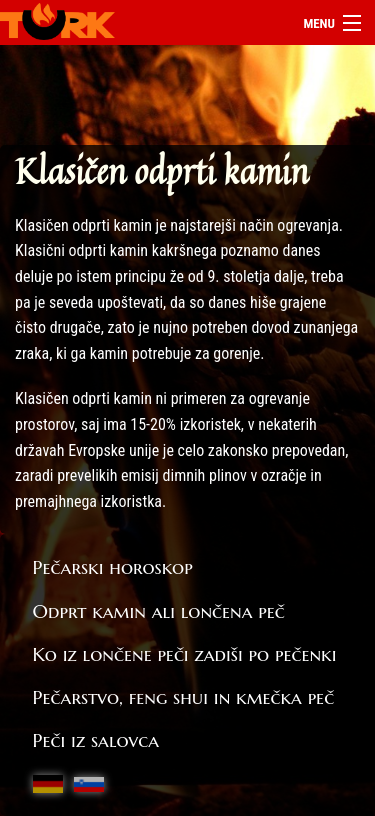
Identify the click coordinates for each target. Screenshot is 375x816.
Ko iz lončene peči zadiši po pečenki (185, 654)
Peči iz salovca (96, 740)
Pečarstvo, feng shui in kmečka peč (184, 697)
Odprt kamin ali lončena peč (159, 611)
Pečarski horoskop (113, 567)
